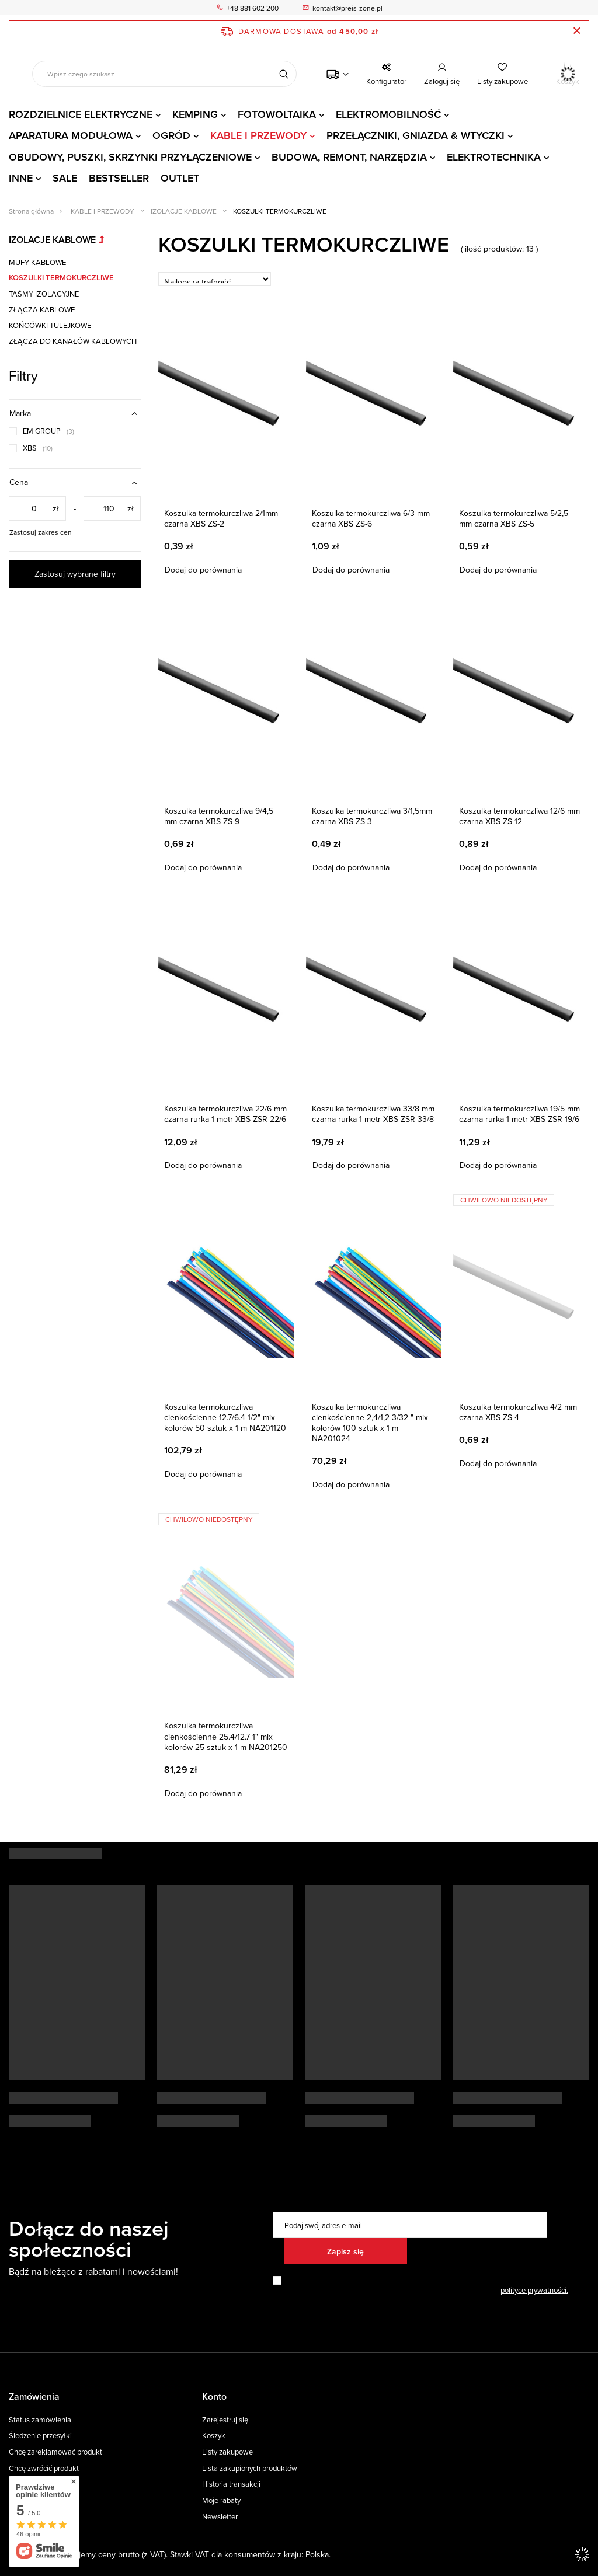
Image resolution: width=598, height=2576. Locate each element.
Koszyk (213, 2436)
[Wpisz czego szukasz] (164, 74)
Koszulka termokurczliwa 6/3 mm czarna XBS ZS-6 (371, 518)
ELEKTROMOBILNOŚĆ (388, 114)
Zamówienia (34, 2397)
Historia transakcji (231, 2484)
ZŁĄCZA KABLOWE (42, 309)
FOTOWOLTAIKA (277, 114)
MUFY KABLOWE (37, 262)
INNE (21, 177)
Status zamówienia (40, 2420)
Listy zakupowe (502, 81)
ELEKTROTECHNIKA (494, 156)
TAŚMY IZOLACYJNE (44, 293)
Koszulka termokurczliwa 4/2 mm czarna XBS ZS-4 (518, 1412)
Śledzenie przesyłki (40, 2436)
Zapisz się (345, 2251)
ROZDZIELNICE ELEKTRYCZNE (80, 114)
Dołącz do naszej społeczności (89, 2238)
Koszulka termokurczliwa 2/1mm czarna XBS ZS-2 (221, 518)
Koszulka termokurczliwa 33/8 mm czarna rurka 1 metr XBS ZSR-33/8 (373, 1113)
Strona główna (31, 211)
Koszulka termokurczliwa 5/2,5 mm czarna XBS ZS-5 (513, 518)
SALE (65, 177)
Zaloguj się (442, 81)
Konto (214, 2397)
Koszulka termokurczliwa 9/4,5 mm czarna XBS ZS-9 (218, 816)
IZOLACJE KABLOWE (184, 211)
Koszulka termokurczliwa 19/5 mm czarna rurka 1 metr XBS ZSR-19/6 (519, 1113)
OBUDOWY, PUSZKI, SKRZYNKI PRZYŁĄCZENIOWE (130, 156)
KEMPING (195, 114)
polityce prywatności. (534, 2290)
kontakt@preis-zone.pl (347, 8)
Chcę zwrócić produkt (44, 2468)
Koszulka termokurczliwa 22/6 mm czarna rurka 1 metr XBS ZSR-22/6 (225, 1113)
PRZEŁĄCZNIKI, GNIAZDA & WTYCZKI (415, 135)
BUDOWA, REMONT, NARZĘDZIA (349, 156)
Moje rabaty (221, 2500)
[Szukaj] (283, 74)
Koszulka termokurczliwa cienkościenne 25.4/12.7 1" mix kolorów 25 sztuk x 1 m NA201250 (225, 1736)
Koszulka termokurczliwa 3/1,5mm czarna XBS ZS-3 (372, 816)
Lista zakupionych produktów (249, 2468)
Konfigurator (386, 81)
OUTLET (180, 177)
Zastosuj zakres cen (40, 532)
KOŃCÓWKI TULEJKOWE (50, 325)
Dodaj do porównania (203, 570)
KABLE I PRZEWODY (258, 135)
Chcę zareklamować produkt (55, 2452)
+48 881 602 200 (253, 8)
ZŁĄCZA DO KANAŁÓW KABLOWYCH (73, 341)
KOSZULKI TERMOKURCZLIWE (61, 277)
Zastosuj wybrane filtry (75, 574)
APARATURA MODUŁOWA (71, 135)
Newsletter (220, 2517)
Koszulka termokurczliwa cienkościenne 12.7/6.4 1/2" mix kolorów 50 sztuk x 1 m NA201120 (225, 1418)
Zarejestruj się (225, 2420)
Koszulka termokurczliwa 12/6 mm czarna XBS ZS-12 (519, 816)
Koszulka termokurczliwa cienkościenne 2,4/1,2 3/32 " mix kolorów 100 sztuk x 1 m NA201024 (370, 1423)
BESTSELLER (119, 177)
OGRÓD (171, 135)
